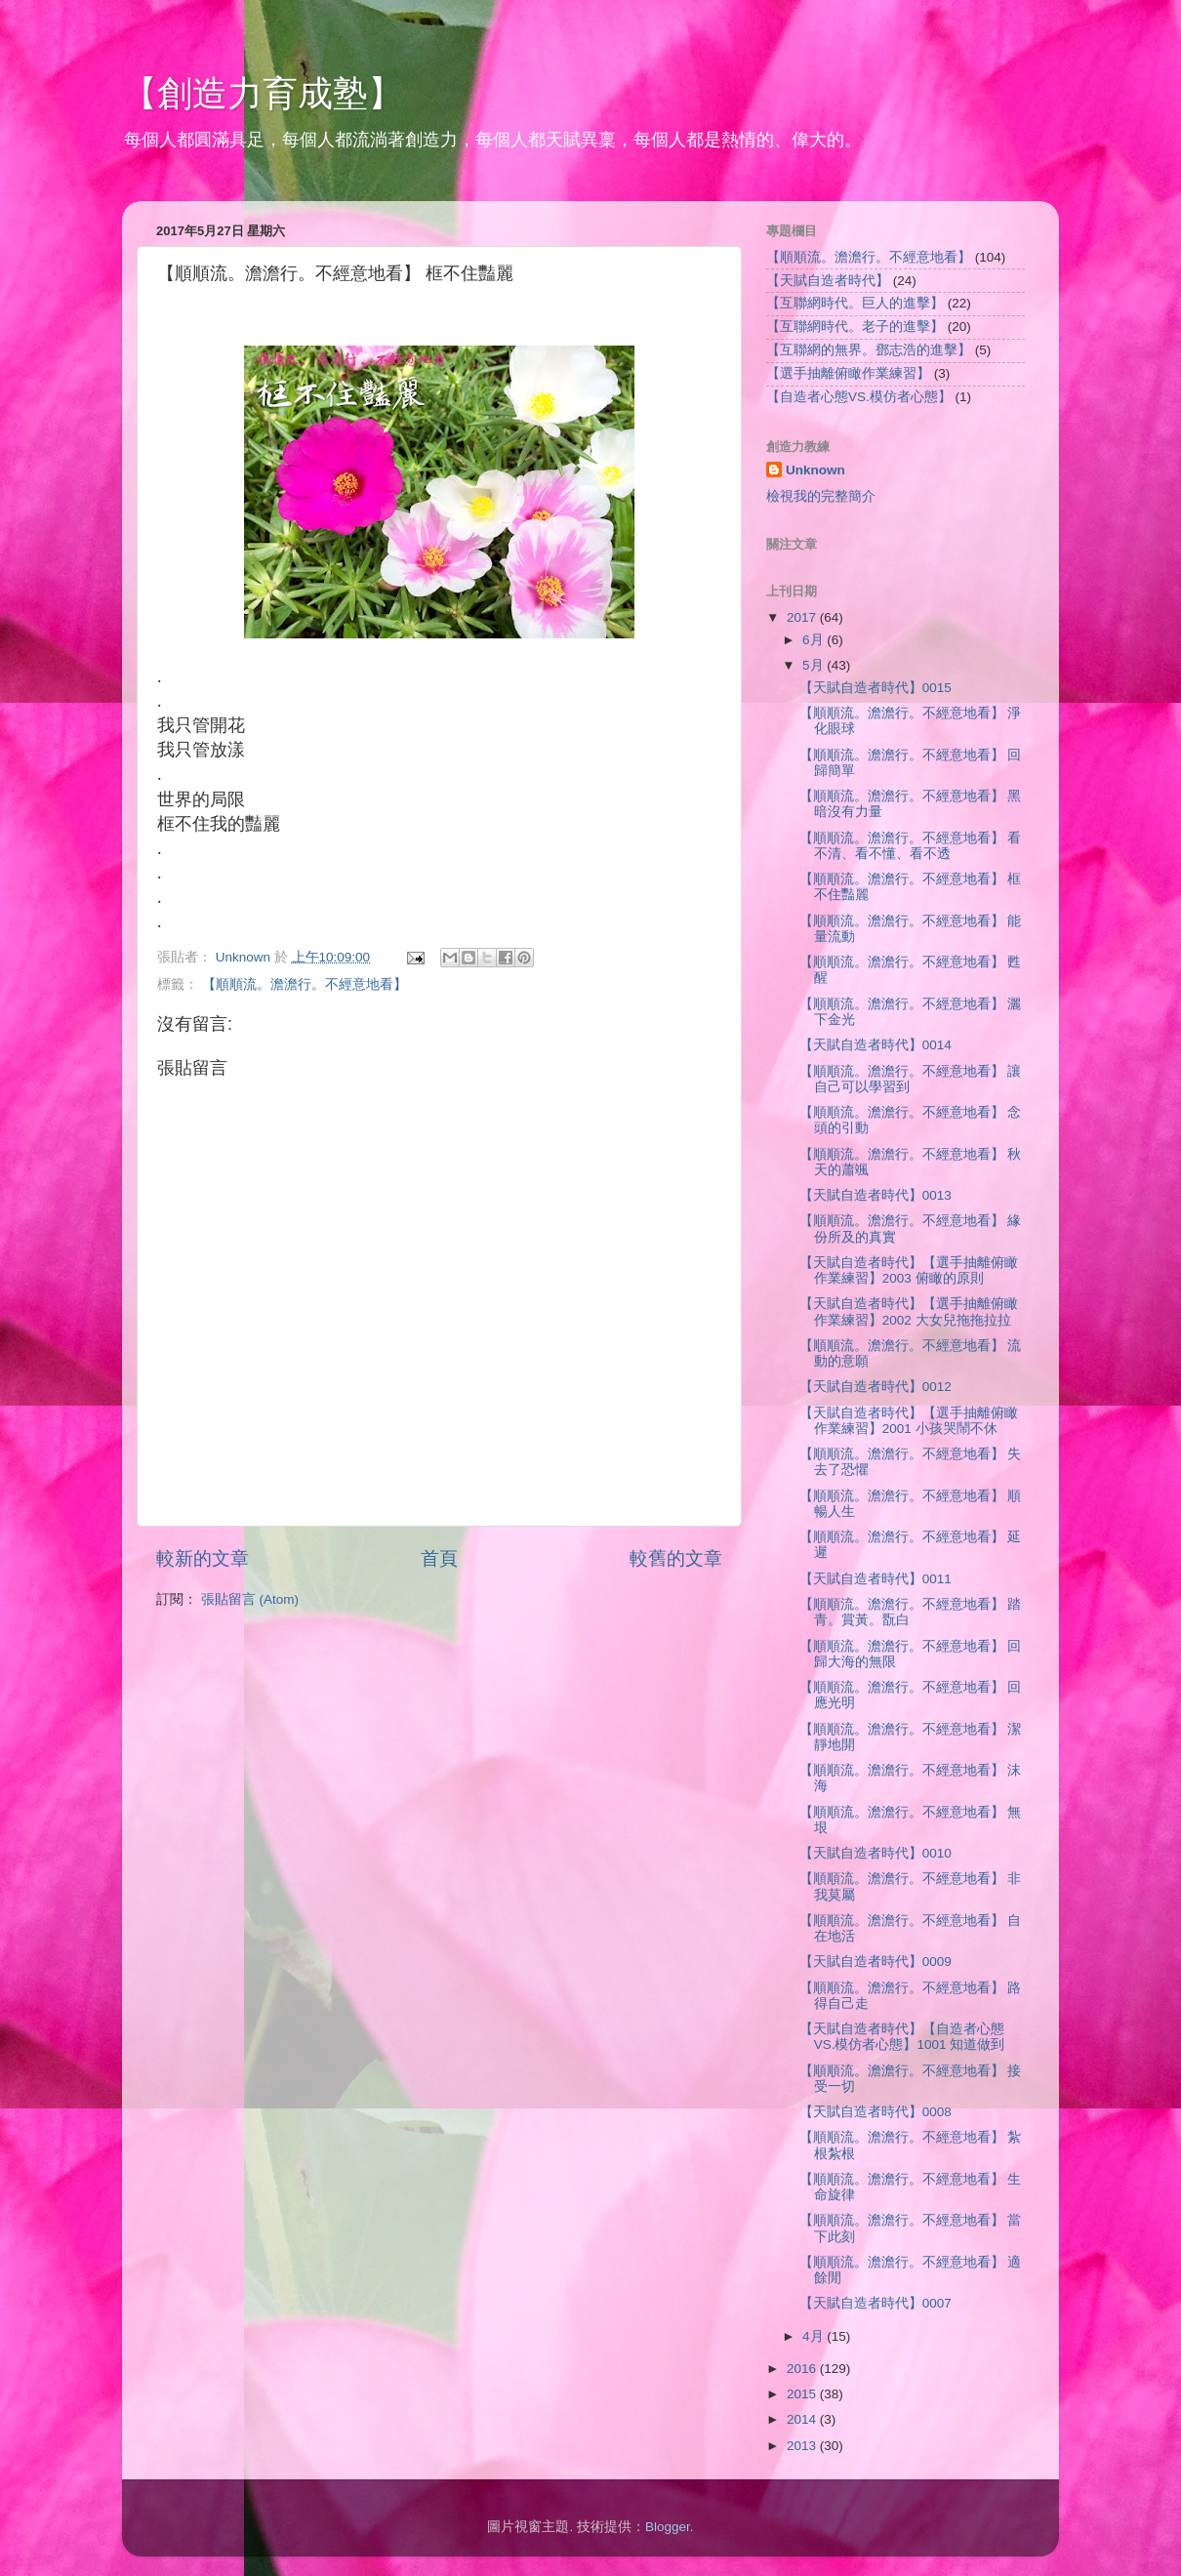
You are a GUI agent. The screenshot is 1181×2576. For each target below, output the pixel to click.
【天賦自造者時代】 (827, 280)
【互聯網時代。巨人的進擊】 (855, 303)
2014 (803, 2419)
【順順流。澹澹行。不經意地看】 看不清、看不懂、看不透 (910, 846)
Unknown (815, 470)
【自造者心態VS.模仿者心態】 (859, 396)
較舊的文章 (676, 1558)
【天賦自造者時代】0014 (875, 1045)
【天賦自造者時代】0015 (875, 687)
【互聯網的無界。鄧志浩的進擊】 (868, 350)
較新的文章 (202, 1558)
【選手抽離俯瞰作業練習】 (848, 373)
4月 (814, 2336)
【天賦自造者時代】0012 (875, 1386)
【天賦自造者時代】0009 (875, 1961)
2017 (803, 617)
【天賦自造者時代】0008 (875, 2112)
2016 (803, 2368)
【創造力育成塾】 (262, 93)
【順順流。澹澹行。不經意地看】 (304, 984)
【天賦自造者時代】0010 (875, 1853)
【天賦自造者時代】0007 (875, 2303)
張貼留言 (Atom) (250, 1599)
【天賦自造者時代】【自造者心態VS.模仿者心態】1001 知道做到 (902, 2037)
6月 (814, 640)
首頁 (439, 1558)
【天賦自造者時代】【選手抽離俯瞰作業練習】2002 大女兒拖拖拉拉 (908, 1311)
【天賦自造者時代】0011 (875, 1579)
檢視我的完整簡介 (821, 496)
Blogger (667, 2526)
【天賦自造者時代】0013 (875, 1195)
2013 (803, 2445)
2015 (803, 2394)
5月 (814, 665)
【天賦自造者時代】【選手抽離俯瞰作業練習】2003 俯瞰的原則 (908, 1270)
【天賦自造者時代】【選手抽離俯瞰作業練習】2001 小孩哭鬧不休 (908, 1421)
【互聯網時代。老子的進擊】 (855, 326)
